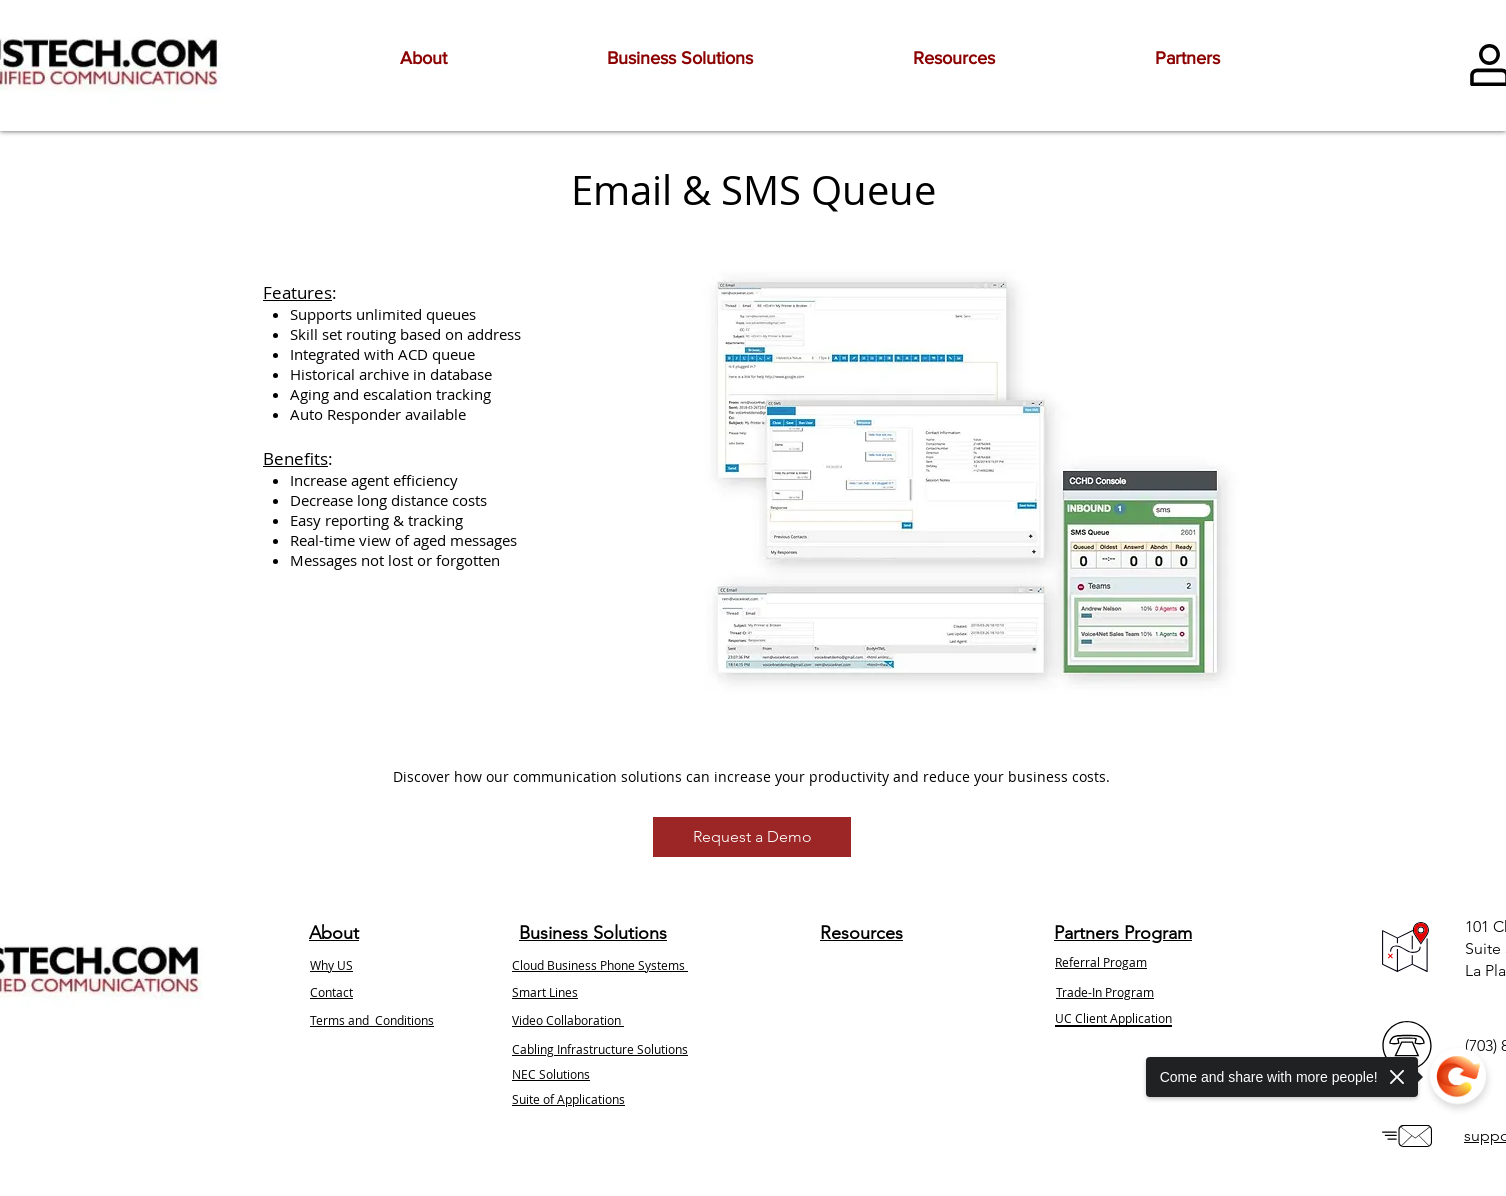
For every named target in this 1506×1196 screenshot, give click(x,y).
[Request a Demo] (752, 837)
